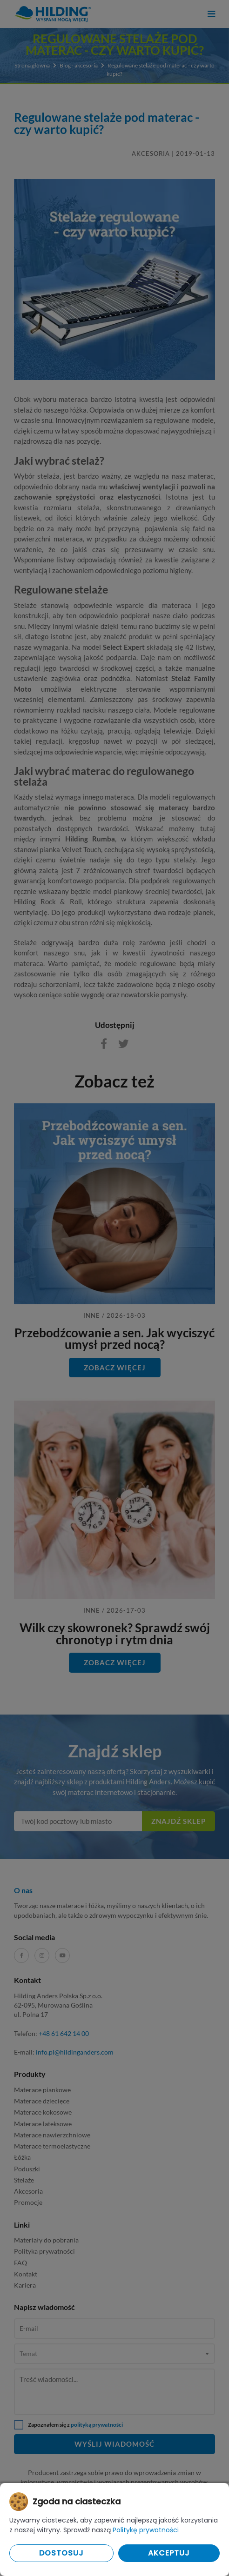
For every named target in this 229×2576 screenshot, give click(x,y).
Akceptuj (169, 2553)
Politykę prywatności (146, 2530)
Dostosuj (61, 2553)
